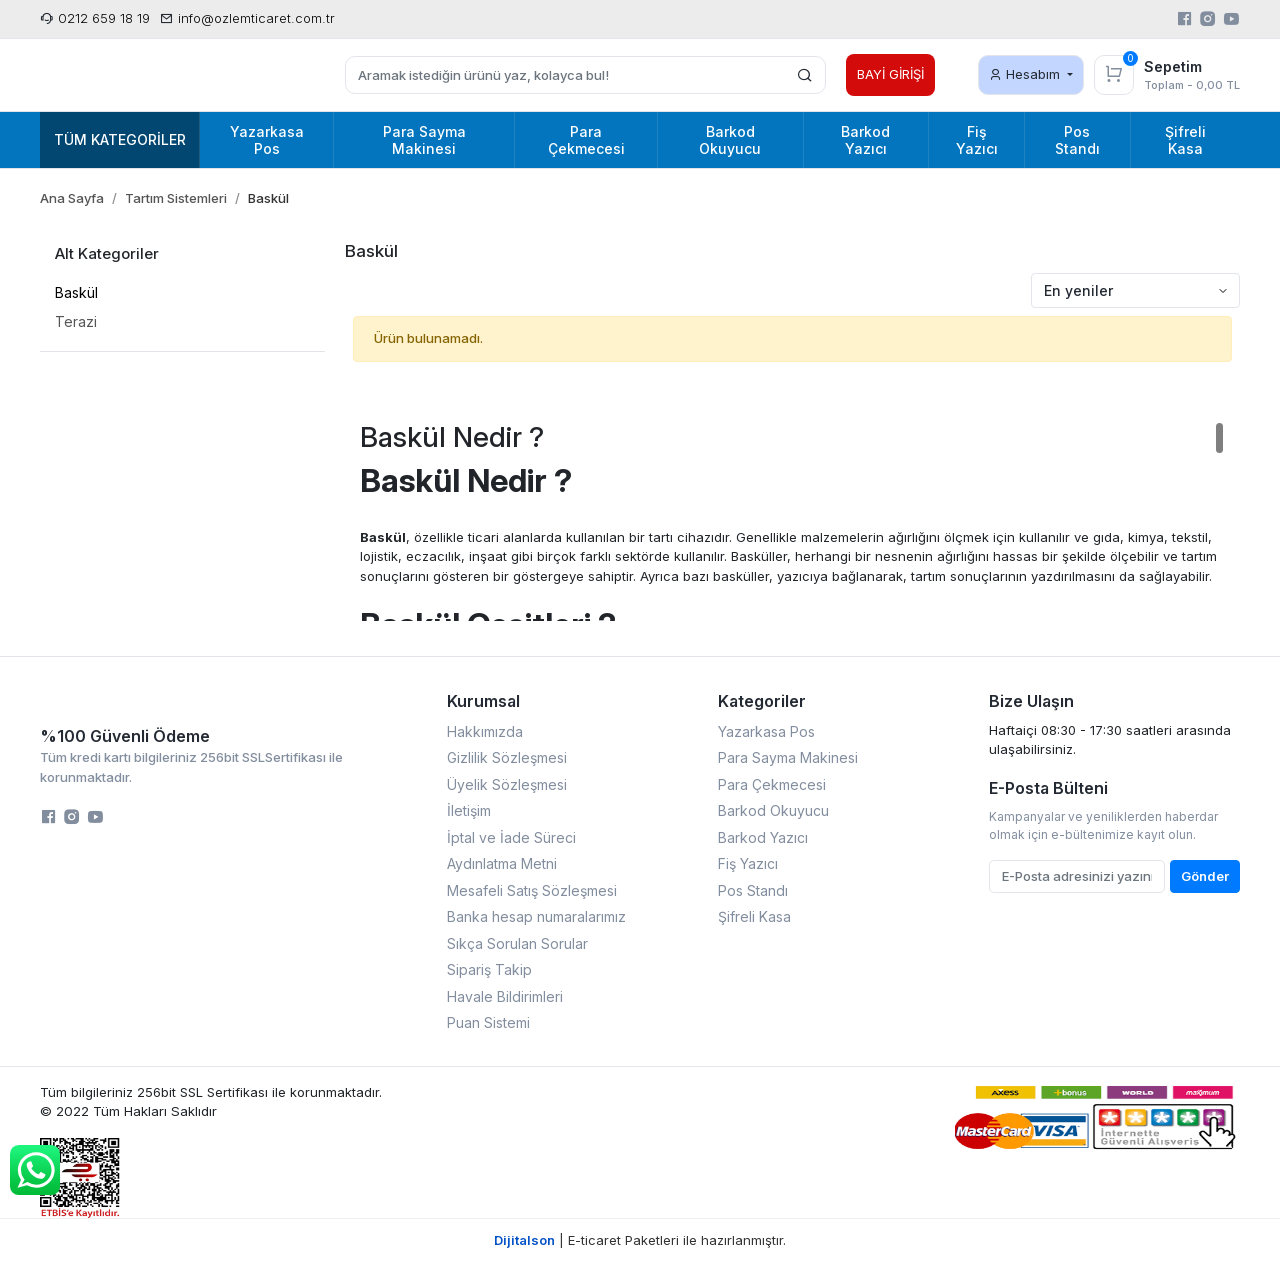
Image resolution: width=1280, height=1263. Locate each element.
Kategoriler (762, 701)
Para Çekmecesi (772, 784)
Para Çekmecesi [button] (586, 140)
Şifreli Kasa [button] (1185, 140)
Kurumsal (483, 701)
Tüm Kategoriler (120, 139)
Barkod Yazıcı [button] (865, 140)
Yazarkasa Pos (766, 731)
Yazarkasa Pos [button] (267, 140)
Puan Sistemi (488, 1022)
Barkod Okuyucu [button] (730, 140)
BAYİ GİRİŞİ (890, 74)
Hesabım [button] (1026, 74)
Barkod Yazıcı (763, 837)
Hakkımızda (485, 731)
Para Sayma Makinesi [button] (424, 140)
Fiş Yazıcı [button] (977, 140)
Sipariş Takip (489, 969)
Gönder (1205, 876)
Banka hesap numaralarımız (536, 916)
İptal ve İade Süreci (511, 837)
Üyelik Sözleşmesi (507, 784)
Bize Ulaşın (1031, 701)
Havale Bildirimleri (505, 996)
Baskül (76, 292)
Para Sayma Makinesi (788, 757)
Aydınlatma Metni (502, 863)
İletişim (469, 810)
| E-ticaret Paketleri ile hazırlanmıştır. (640, 1240)
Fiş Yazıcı (748, 863)
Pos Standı (753, 890)
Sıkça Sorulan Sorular (517, 943)
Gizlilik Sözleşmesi (507, 757)
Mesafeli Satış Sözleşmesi (532, 890)
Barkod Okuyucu (773, 810)
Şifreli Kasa (754, 916)
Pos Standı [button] (1077, 140)
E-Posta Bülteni (1048, 788)
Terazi (76, 321)
